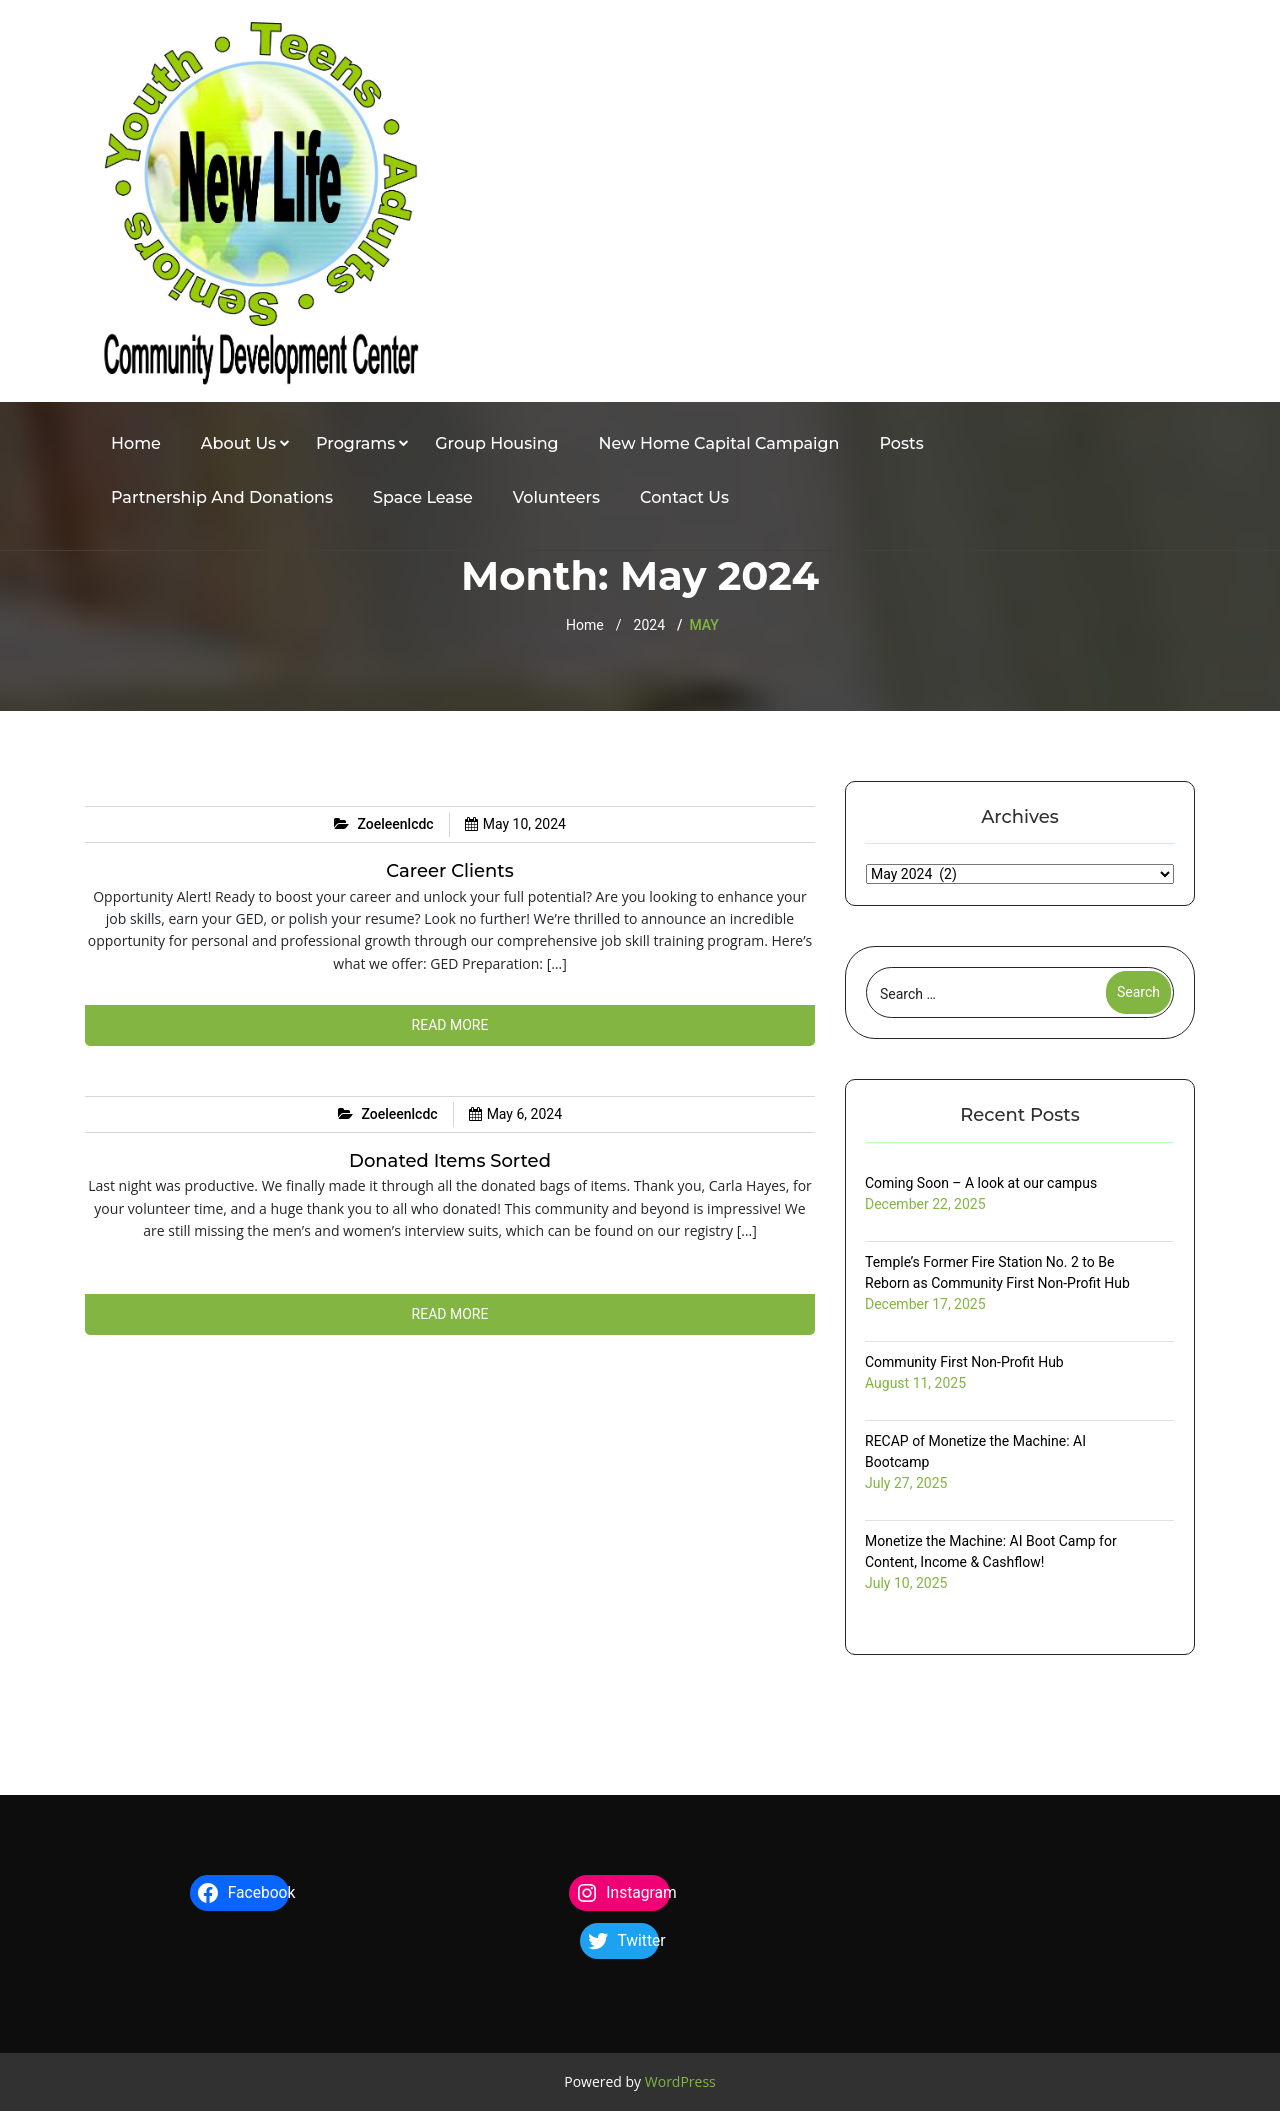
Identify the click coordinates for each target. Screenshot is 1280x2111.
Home (136, 443)
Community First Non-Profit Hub (964, 1362)
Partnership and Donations (222, 497)
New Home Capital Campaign (719, 443)
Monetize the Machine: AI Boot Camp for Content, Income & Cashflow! (991, 1551)
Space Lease (423, 497)
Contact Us (684, 497)
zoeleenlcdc (396, 824)
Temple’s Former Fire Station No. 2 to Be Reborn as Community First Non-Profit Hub (997, 1272)
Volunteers (556, 497)
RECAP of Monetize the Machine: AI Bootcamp (975, 1451)
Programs (355, 443)
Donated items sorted (450, 1161)
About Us (238, 443)
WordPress (680, 2081)
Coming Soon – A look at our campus (981, 1183)
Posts (902, 443)
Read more (450, 1025)
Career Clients (450, 871)
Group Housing (496, 443)
